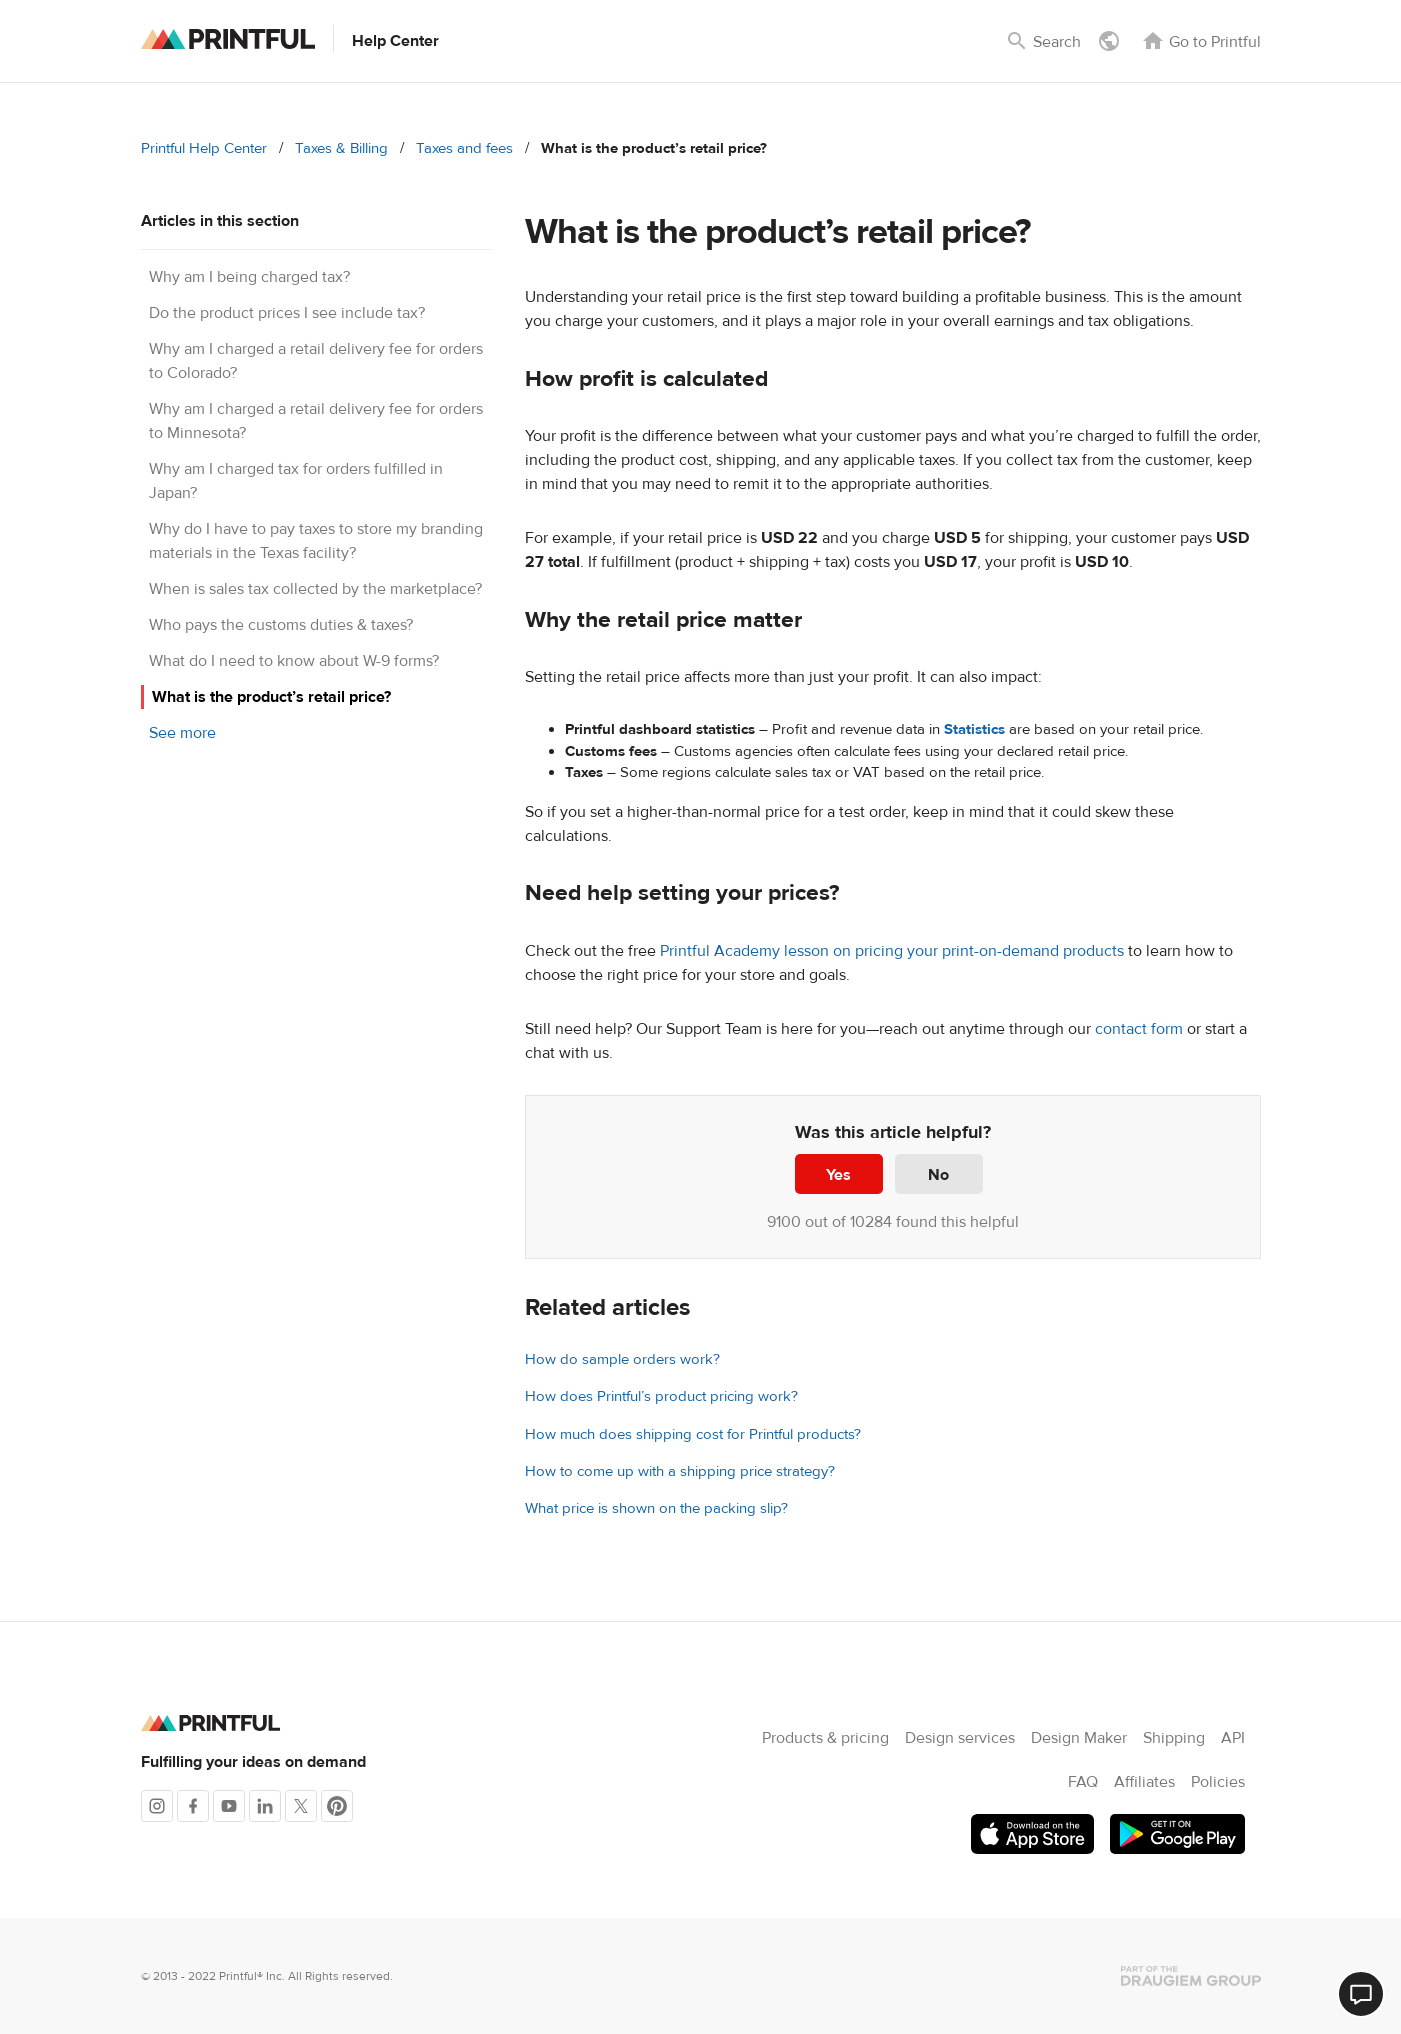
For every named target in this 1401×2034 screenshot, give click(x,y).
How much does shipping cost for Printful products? (693, 1434)
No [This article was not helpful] (938, 1175)
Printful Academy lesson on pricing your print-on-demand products (892, 951)
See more (182, 733)
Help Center (395, 41)
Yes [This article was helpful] (838, 1175)
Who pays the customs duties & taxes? (281, 625)
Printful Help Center (204, 148)
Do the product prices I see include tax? (287, 313)
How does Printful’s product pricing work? (661, 1396)
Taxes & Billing (341, 148)
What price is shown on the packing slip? (656, 1508)
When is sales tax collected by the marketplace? (315, 589)
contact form (1139, 1029)
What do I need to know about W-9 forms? (294, 661)
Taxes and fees (464, 148)
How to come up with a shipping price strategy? (680, 1471)
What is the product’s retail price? (271, 697)
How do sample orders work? (622, 1359)
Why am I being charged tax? (249, 277)
